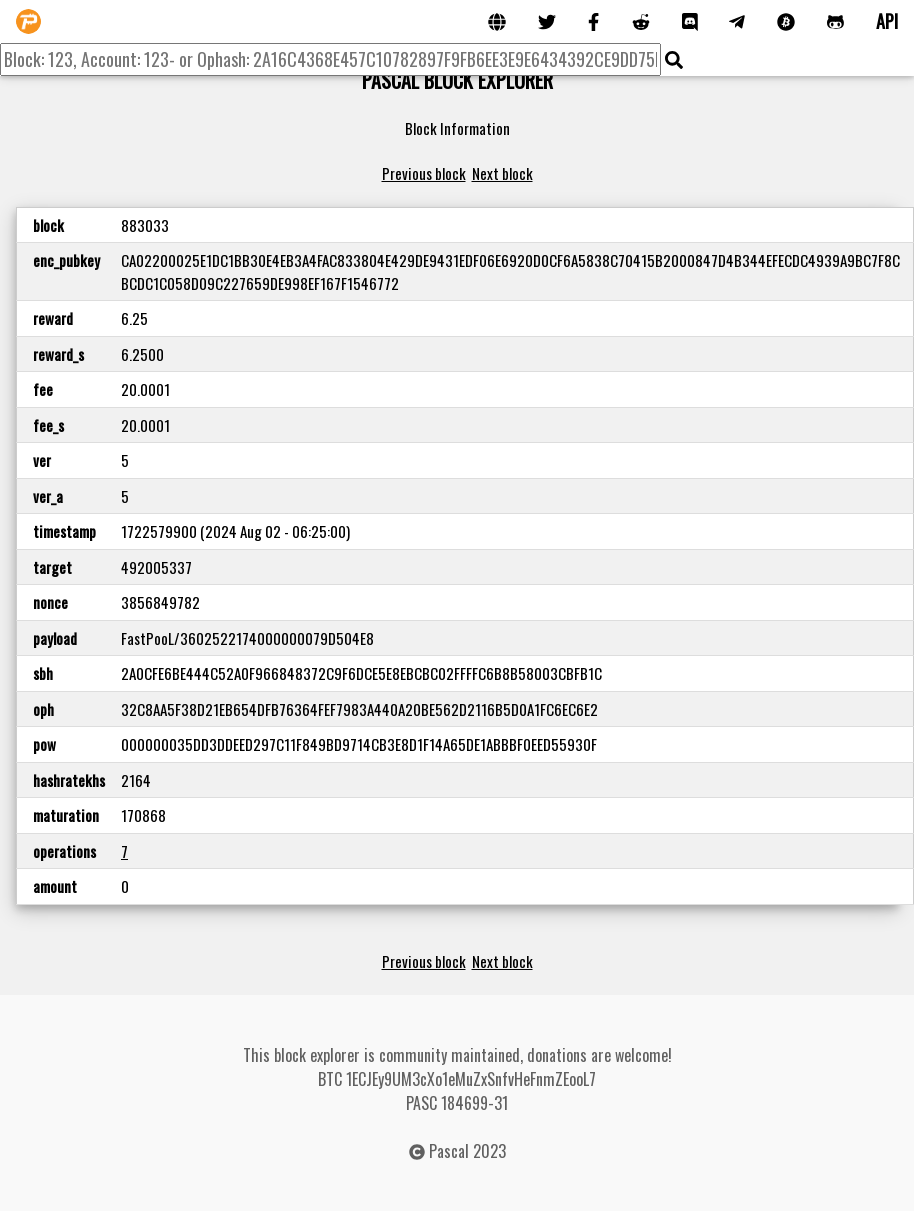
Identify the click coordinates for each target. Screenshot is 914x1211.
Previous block (424, 173)
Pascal (449, 1151)
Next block (502, 173)
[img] (674, 60)
